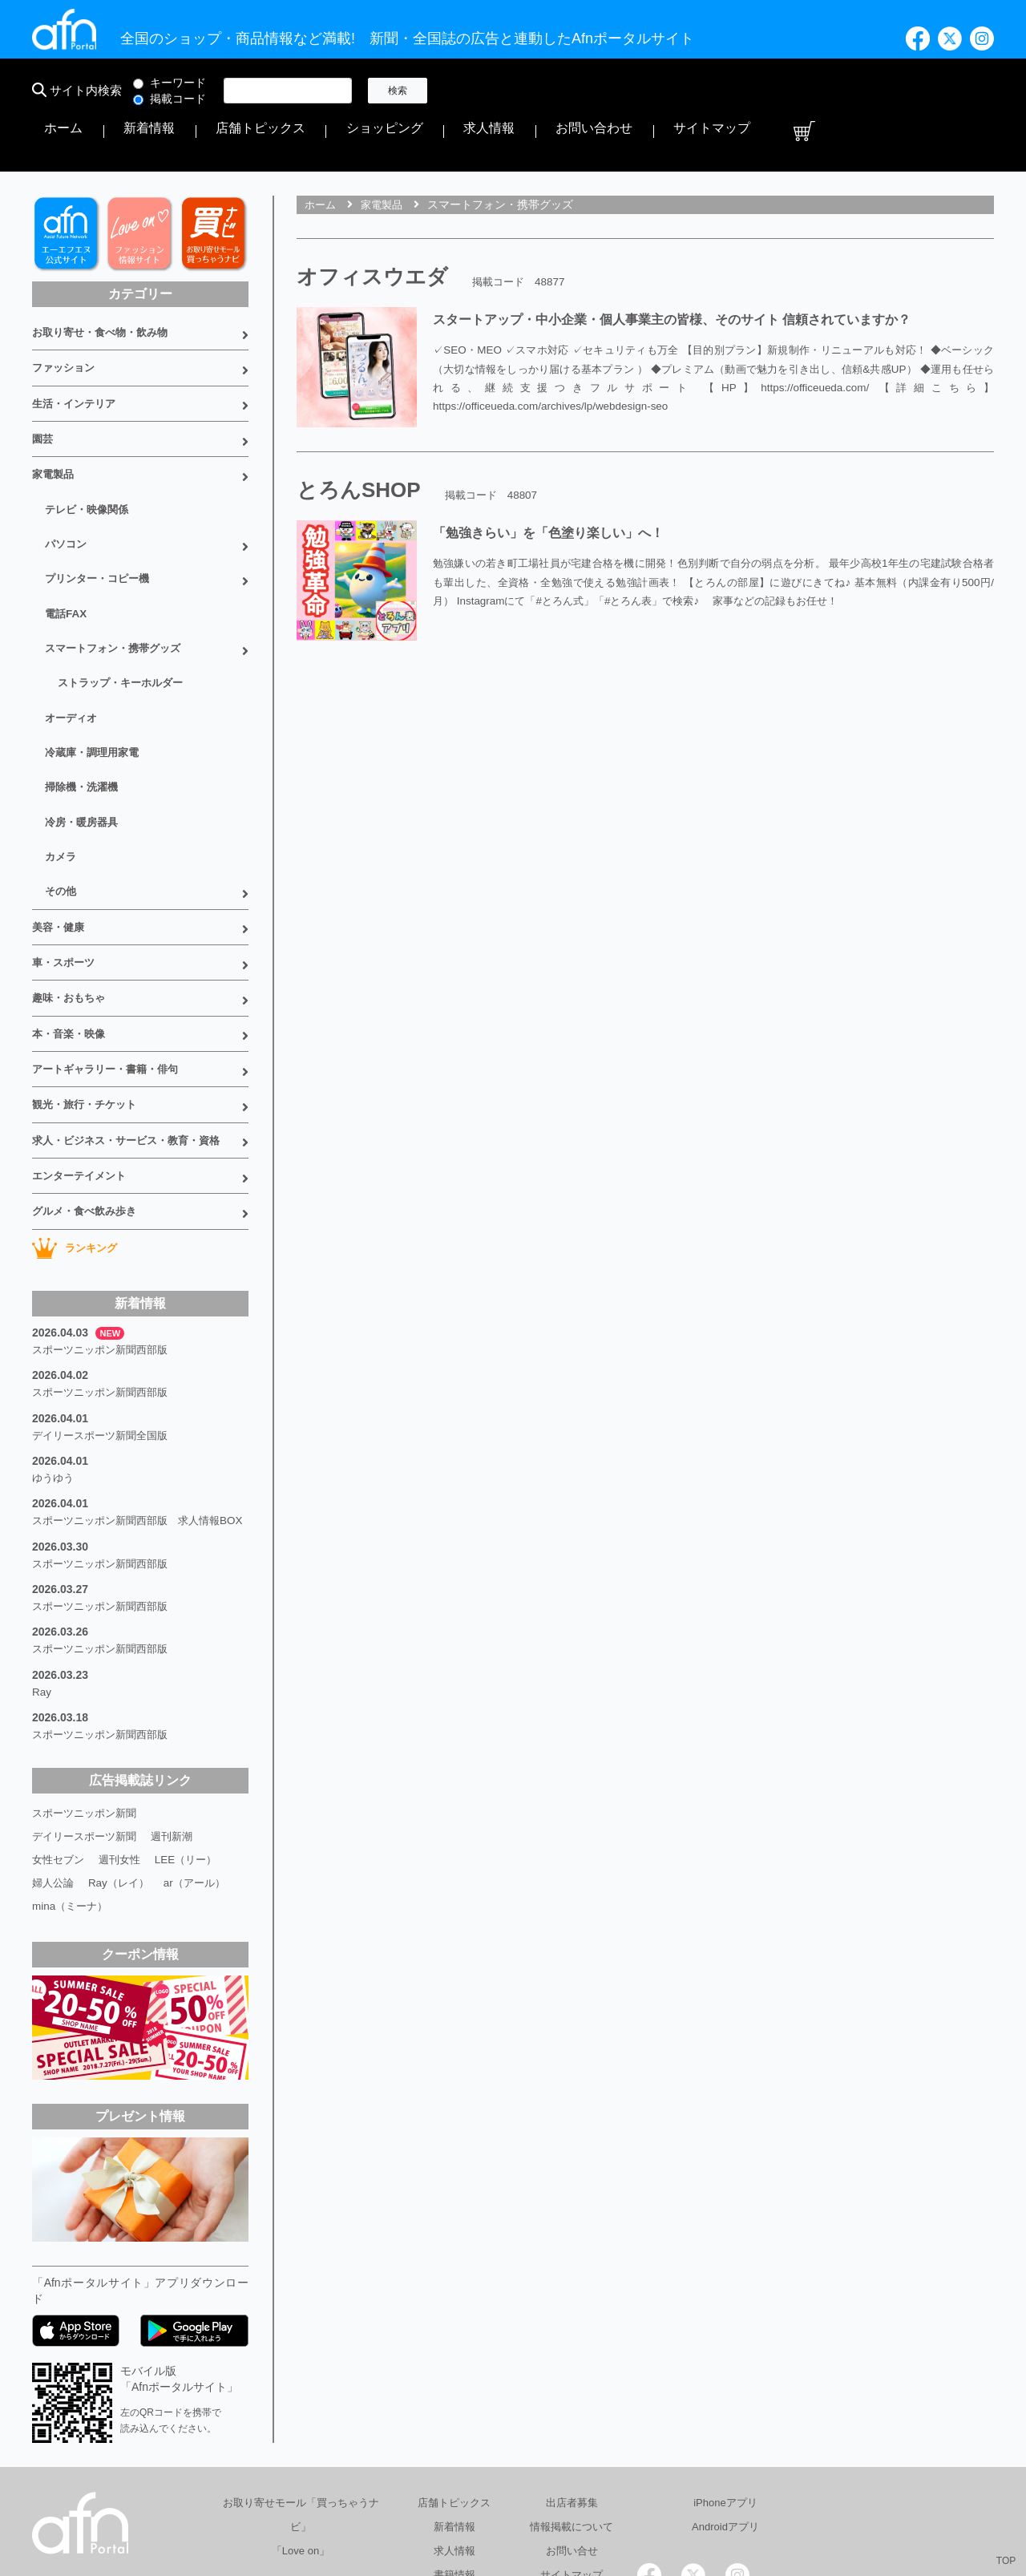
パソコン (67, 477)
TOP (1006, 2560)
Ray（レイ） (123, 1751)
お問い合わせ (836, 90)
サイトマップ (920, 90)
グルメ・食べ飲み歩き (88, 1094)
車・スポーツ (65, 864)
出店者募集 (572, 2370)
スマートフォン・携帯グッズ (118, 574)
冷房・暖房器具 (84, 734)
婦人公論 (54, 1751)
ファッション (65, 315)
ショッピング (692, 90)
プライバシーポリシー (619, 2499)
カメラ (62, 766)
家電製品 (54, 413)
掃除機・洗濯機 (84, 702)
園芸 (43, 380)
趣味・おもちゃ (71, 897)
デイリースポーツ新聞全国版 (105, 1310)
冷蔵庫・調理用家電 (95, 670)
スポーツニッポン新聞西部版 (105, 1229)
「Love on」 (300, 2418)
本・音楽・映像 (71, 930)
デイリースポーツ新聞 (88, 1706)
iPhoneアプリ (725, 2370)
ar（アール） (203, 1751)
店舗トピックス (603, 90)
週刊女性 (125, 1728)
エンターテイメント (82, 1061)
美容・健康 (60, 831)
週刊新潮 (181, 1706)
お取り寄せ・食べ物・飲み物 (105, 282)
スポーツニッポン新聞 (88, 1683)
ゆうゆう (54, 1350)
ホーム (470, 90)
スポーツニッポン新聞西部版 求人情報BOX (133, 1398)
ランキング (76, 1129)
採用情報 (724, 2499)
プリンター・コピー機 (101, 509)
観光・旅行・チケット (88, 995)
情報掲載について (571, 2394)
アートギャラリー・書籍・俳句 (110, 962)
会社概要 (514, 2499)
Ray (42, 1566)
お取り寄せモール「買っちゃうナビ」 (301, 2382)
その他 (62, 798)
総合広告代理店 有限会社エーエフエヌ (371, 2499)
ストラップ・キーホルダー (125, 606)
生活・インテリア (77, 348)
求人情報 (764, 90)
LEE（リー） (195, 1728)
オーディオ (73, 638)
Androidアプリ (725, 2394)
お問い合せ (572, 2418)
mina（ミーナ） (72, 1773)
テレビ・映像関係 (90, 445)
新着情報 (525, 90)
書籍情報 (454, 2442)
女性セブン (60, 1728)
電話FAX (67, 542)
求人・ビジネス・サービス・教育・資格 (133, 1028)
